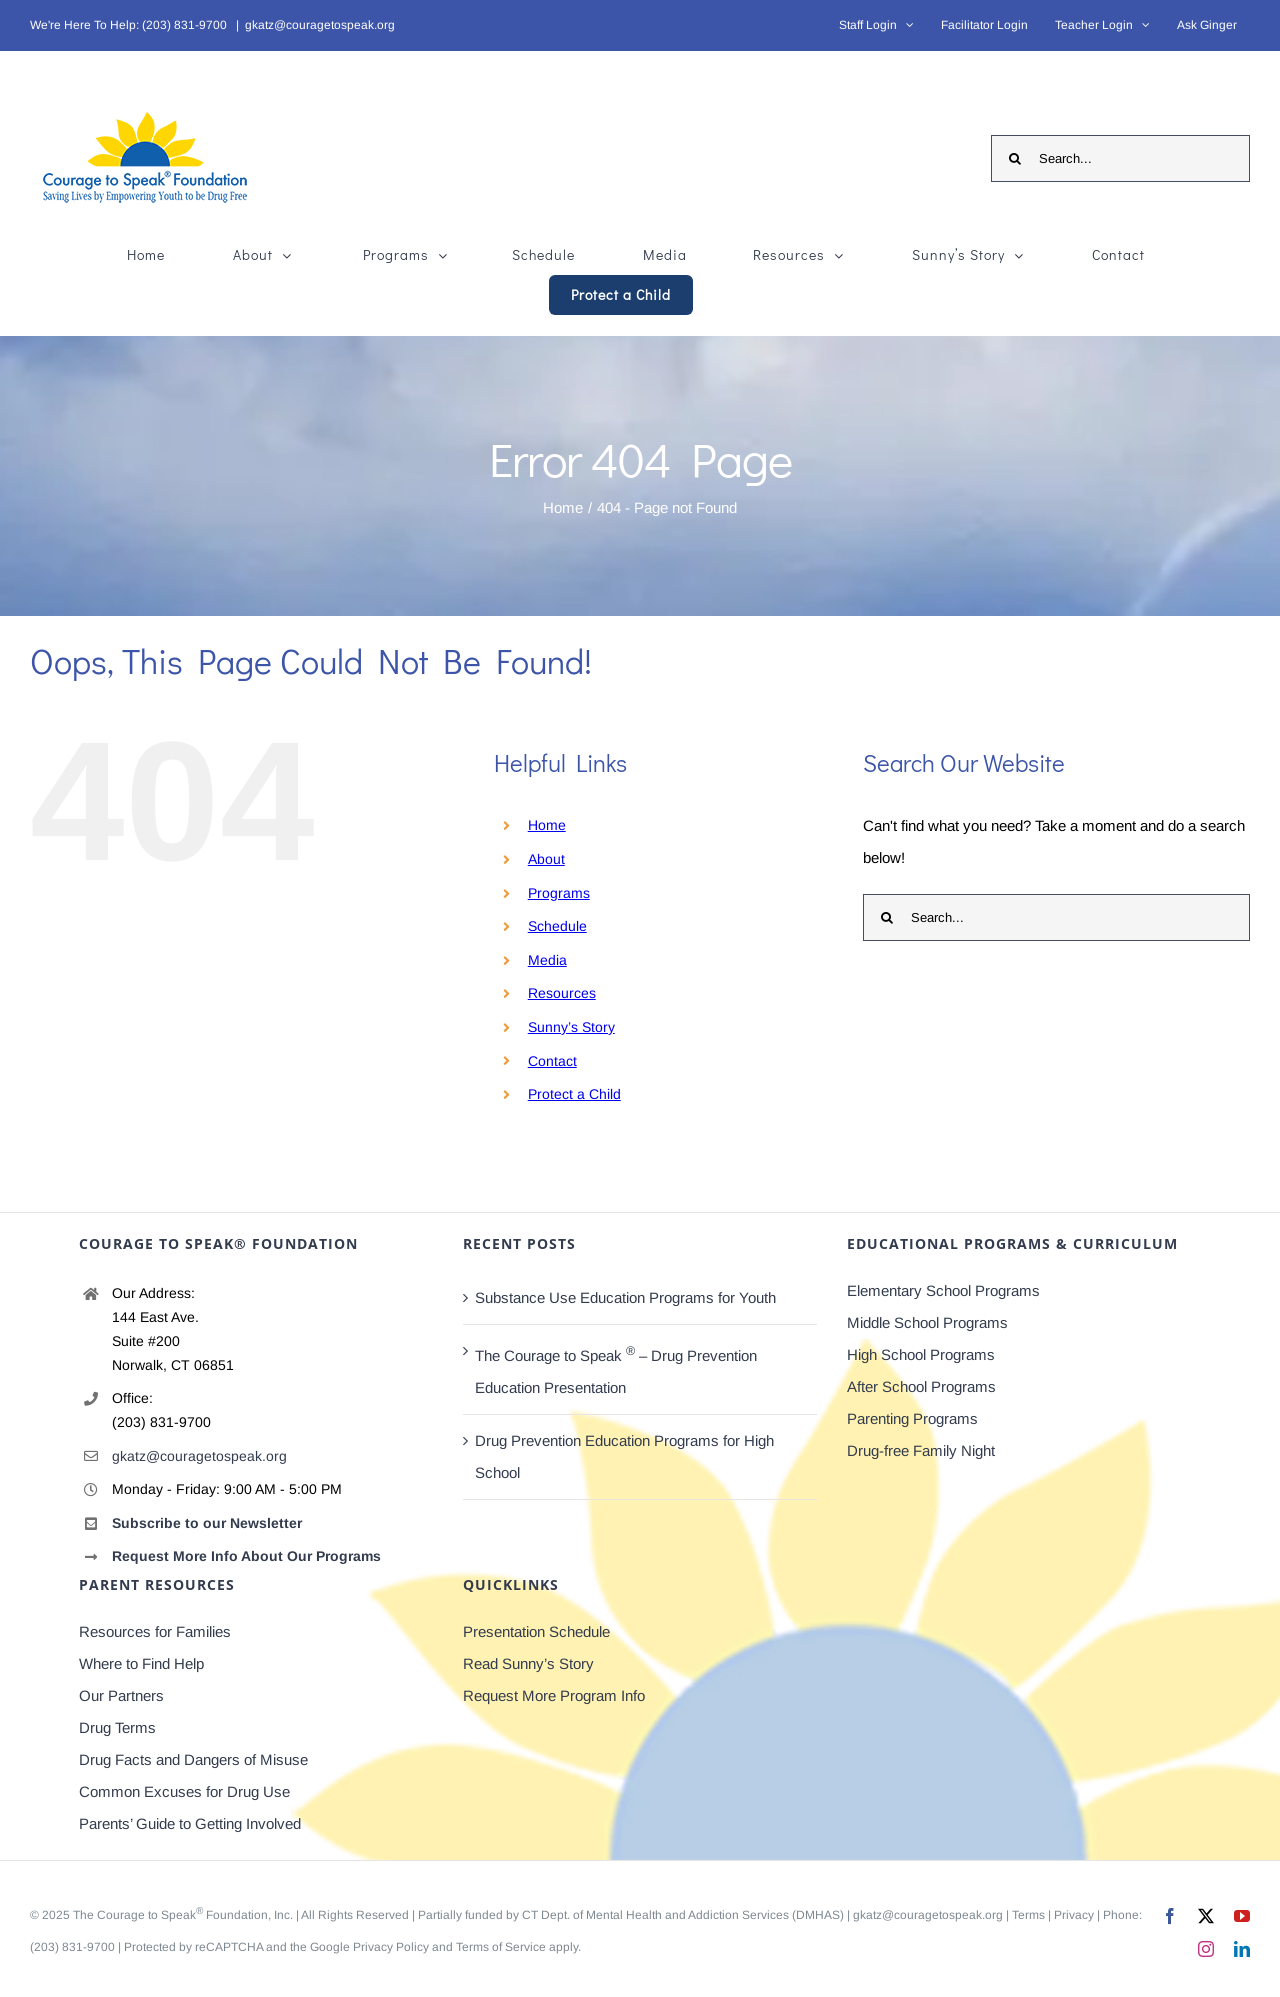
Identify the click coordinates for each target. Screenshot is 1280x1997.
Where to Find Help (141, 1663)
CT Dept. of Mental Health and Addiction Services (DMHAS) (683, 1915)
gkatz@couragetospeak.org (320, 25)
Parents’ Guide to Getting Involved (190, 1823)
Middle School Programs (927, 1322)
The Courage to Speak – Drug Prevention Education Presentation (616, 1370)
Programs (559, 893)
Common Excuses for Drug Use (184, 1791)
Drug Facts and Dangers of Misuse (193, 1759)
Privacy (1074, 1915)
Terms (1028, 1915)
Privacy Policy (391, 1947)
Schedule (557, 926)
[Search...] (1120, 158)
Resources (562, 993)
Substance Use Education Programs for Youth (625, 1297)
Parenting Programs (912, 1418)
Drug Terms (117, 1727)
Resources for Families (155, 1631)
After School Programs (921, 1386)
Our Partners (121, 1695)
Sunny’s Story (571, 1027)
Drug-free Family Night (921, 1450)
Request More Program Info (554, 1695)
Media (547, 960)
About (546, 859)
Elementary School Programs (943, 1290)
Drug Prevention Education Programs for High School (624, 1456)
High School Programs (921, 1354)
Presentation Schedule (536, 1631)
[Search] (1014, 158)
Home (547, 825)
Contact (552, 1061)
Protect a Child (574, 1094)
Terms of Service (501, 1947)
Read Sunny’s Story (528, 1663)
